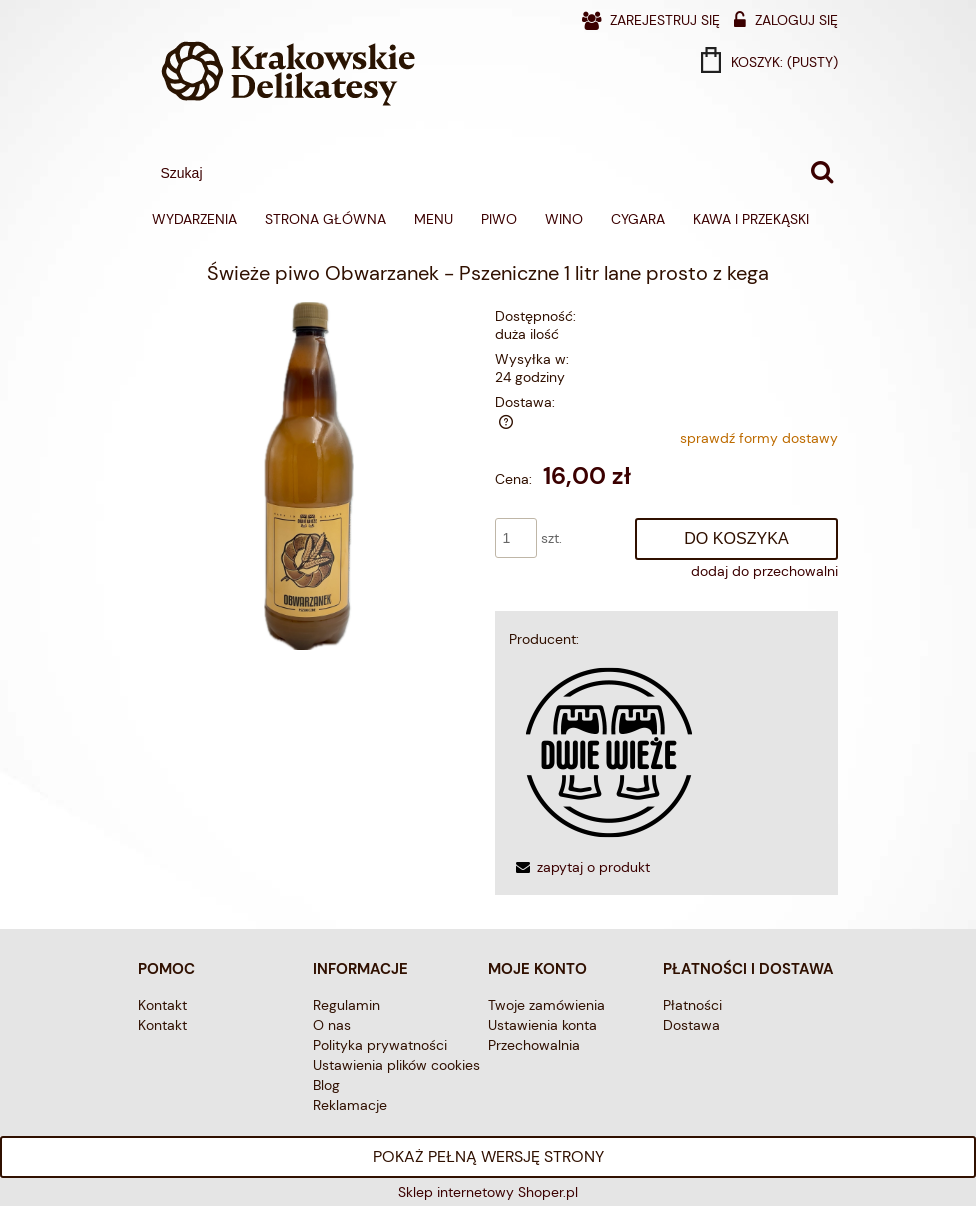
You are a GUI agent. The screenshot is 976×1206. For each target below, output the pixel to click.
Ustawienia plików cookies (396, 1065)
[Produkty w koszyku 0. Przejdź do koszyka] (771, 62)
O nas (332, 1025)
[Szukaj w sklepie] (476, 173)
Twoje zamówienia (546, 1005)
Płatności (692, 1005)
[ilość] (516, 538)
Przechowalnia (534, 1045)
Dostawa (691, 1025)
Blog (326, 1085)
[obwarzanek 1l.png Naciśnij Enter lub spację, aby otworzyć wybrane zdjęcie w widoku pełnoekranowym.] (309, 475)
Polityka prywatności (380, 1045)
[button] (579, 867)
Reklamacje (350, 1105)
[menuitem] (194, 219)
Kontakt (162, 1005)
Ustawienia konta (542, 1025)
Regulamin (346, 1005)
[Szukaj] (822, 173)
